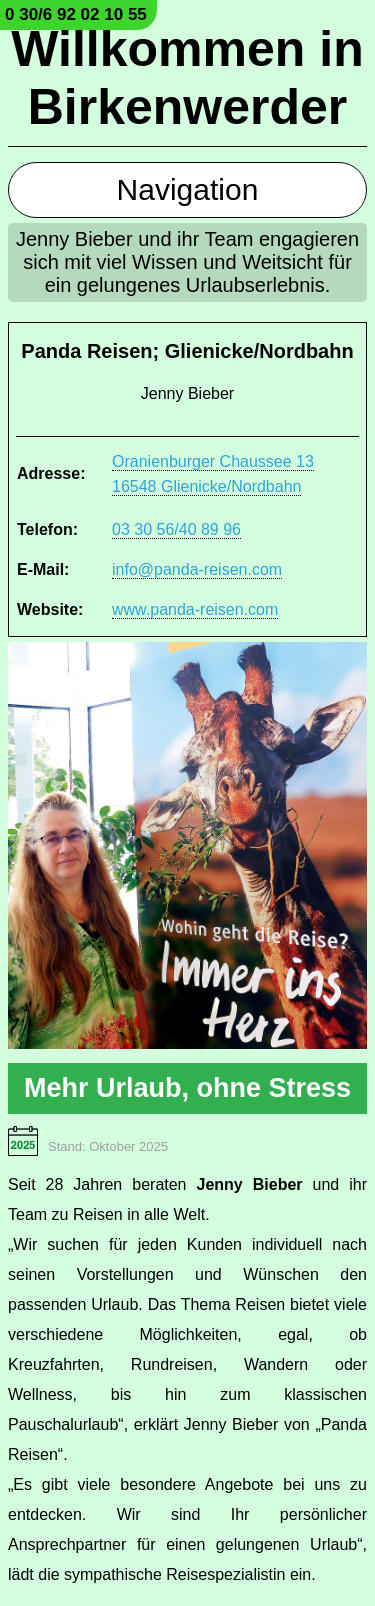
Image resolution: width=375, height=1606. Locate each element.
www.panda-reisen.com (195, 609)
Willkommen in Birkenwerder (187, 78)
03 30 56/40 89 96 (176, 529)
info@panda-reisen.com (197, 569)
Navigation (188, 189)
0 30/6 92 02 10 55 (76, 14)
